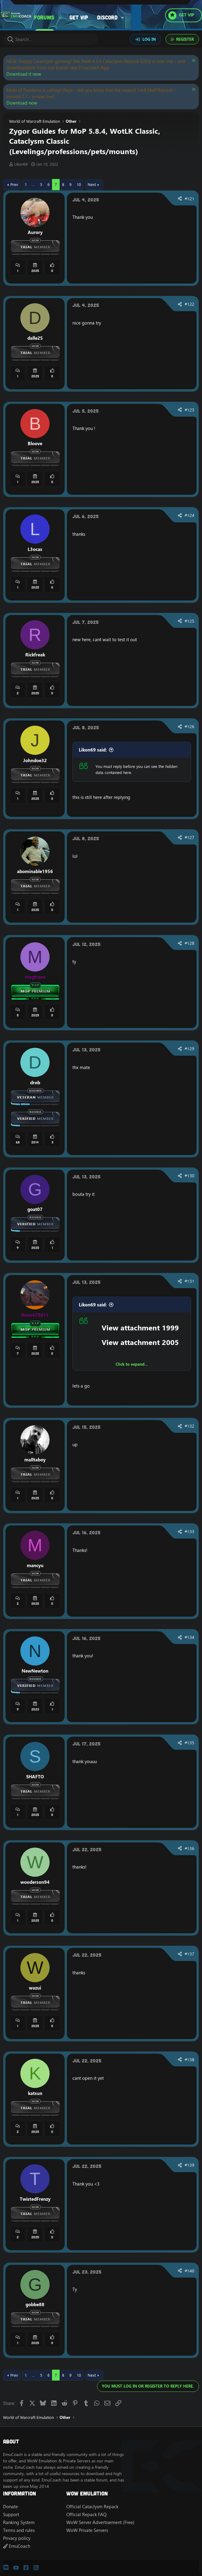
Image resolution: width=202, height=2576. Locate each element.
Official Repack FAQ (86, 2514)
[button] (60, 17)
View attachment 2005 (140, 1342)
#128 (189, 943)
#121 (189, 199)
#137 (189, 1954)
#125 (189, 621)
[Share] (180, 199)
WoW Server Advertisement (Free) (100, 2522)
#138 (189, 2060)
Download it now (23, 74)
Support (11, 2514)
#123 (189, 410)
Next (92, 184)
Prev (14, 184)
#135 (189, 1743)
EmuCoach (16, 2546)
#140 (189, 2271)
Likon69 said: (93, 750)
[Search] (50, 39)
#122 (189, 304)
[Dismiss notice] (193, 61)
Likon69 (21, 164)
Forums (44, 17)
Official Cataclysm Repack (92, 2506)
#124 (189, 515)
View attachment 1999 (140, 1327)
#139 (189, 2165)
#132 (189, 1426)
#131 (189, 1281)
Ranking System (19, 2522)
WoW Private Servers (87, 2530)
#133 (189, 1532)
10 (79, 184)
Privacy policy (16, 2538)
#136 (189, 1848)
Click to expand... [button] (132, 1364)
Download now (21, 103)
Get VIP (78, 17)
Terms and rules (19, 2530)
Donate (10, 2506)
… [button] (33, 184)
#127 (189, 837)
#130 (189, 1176)
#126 (189, 727)
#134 (189, 1637)
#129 (189, 1049)
